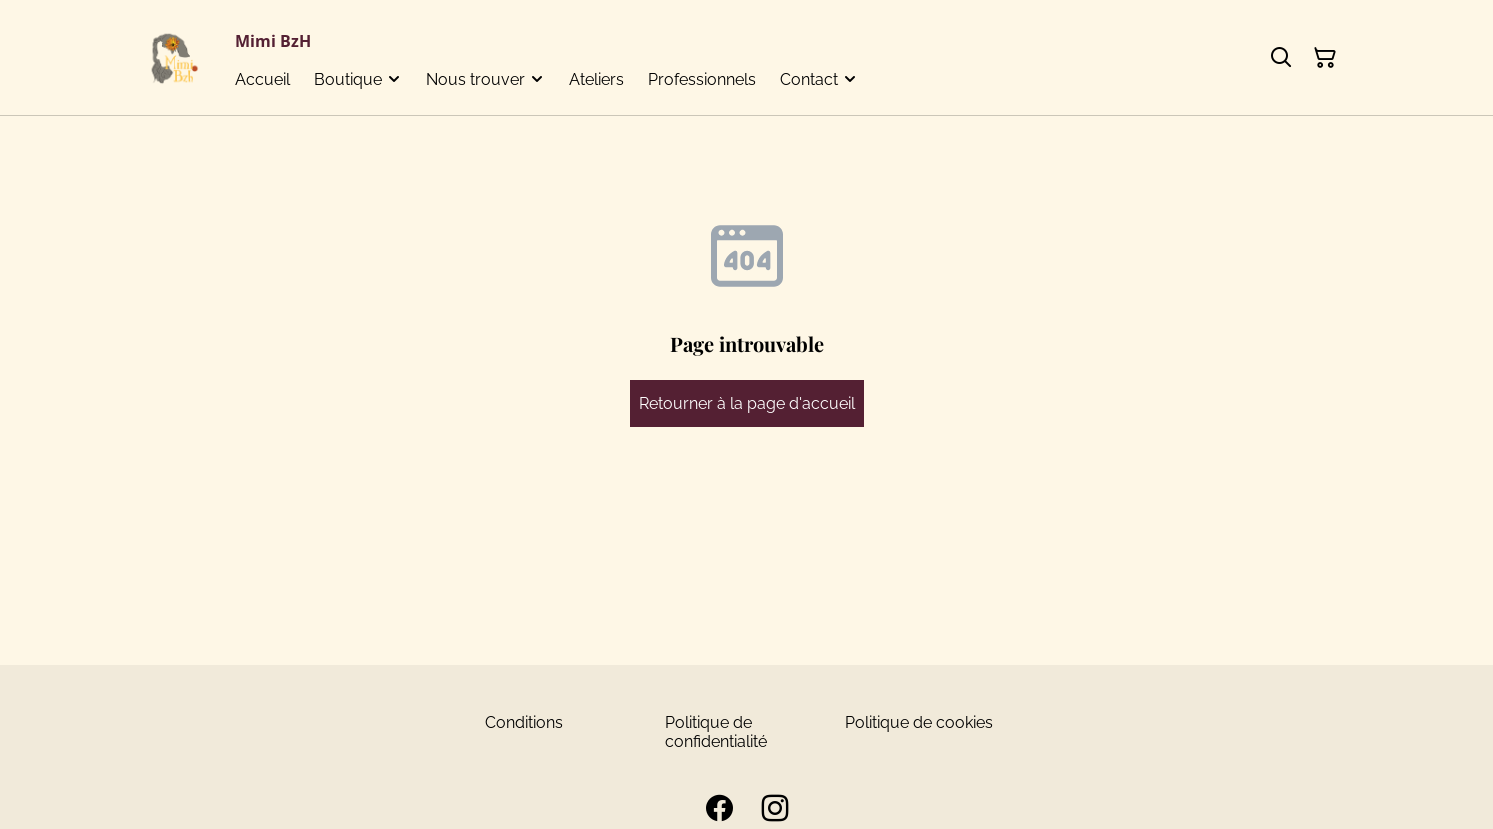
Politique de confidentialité (716, 732)
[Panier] (1325, 58)
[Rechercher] (1281, 58)
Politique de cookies (919, 722)
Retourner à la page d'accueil (747, 403)
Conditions (524, 722)
